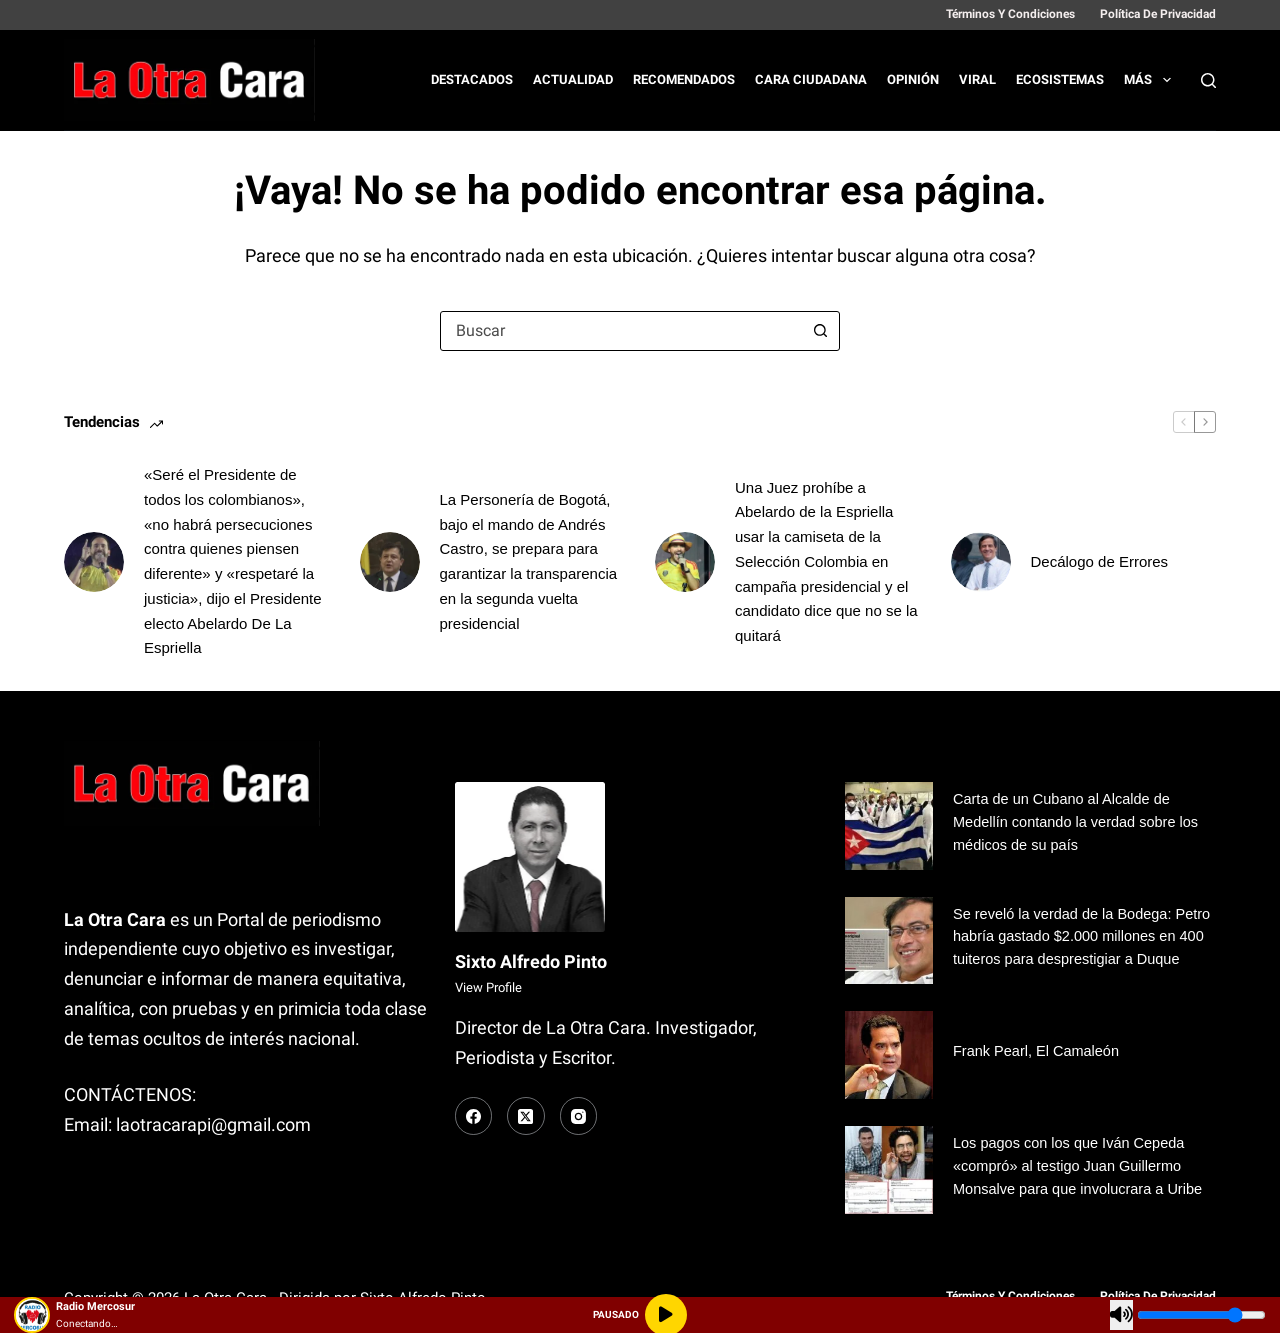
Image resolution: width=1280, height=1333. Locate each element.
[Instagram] (579, 1116)
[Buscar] (1208, 80)
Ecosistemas (1060, 79)
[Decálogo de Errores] (981, 562)
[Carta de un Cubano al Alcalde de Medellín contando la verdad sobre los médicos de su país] (889, 826)
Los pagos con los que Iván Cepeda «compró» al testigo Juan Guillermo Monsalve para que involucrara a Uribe (1079, 1166)
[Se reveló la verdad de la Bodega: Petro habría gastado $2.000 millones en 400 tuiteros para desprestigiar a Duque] (889, 941)
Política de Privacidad (1158, 14)
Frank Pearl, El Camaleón (1037, 1051)
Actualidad (573, 79)
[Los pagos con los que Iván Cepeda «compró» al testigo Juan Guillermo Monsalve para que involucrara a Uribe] (889, 1170)
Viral (977, 79)
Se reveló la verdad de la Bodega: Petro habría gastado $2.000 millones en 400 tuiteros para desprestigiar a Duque (1083, 937)
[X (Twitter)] (526, 1116)
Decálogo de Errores (1100, 561)
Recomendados (684, 79)
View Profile (488, 987)
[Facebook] (474, 1116)
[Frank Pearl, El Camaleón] (889, 1055)
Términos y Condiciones (1010, 14)
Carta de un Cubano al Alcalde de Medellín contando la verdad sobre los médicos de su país (1077, 822)
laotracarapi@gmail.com (213, 1124)
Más (1151, 80)
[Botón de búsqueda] (820, 331)
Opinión (913, 79)
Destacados (472, 79)
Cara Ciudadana (811, 79)
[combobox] (621, 331)
